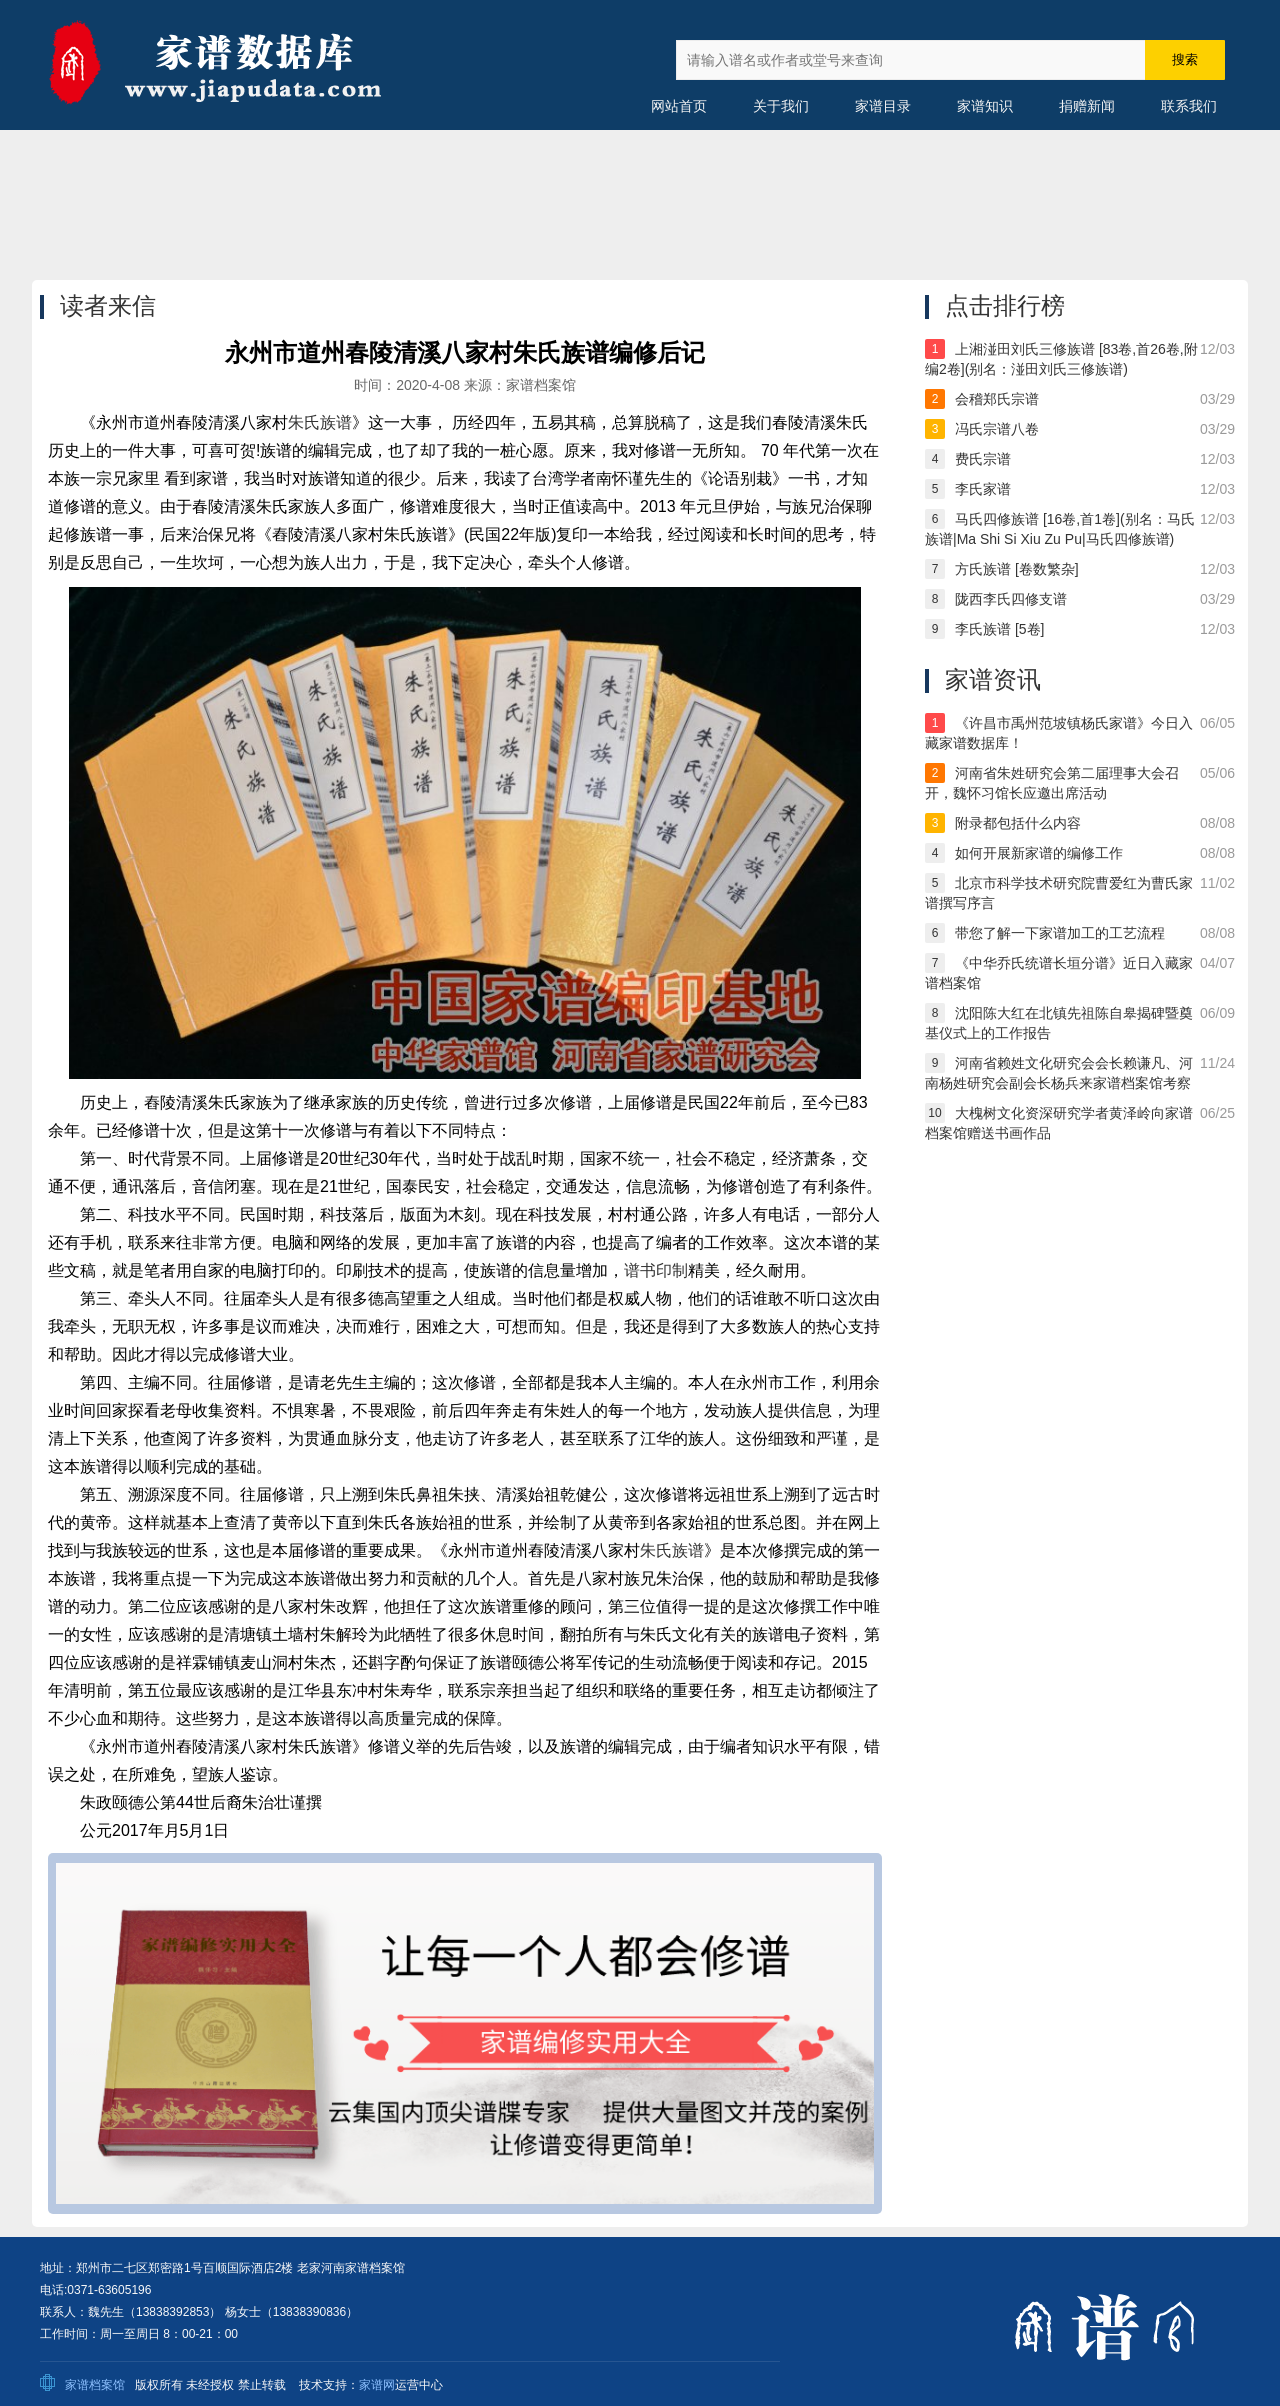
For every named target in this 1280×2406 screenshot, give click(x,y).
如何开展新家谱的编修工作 (1039, 853)
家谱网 (377, 2385)
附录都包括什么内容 (1018, 823)
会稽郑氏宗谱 (997, 399)
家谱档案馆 (95, 2385)
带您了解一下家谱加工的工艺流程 (1060, 933)
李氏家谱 (983, 489)
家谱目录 (883, 106)
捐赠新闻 (1087, 106)
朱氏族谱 (320, 422)
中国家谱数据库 (240, 65)
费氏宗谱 (983, 459)
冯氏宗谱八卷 (997, 429)
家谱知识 (985, 106)
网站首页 (679, 106)
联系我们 (1189, 106)
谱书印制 (656, 1270)
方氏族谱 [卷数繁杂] (1017, 569)
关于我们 (781, 106)
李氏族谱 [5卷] (999, 629)
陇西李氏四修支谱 (1011, 599)
